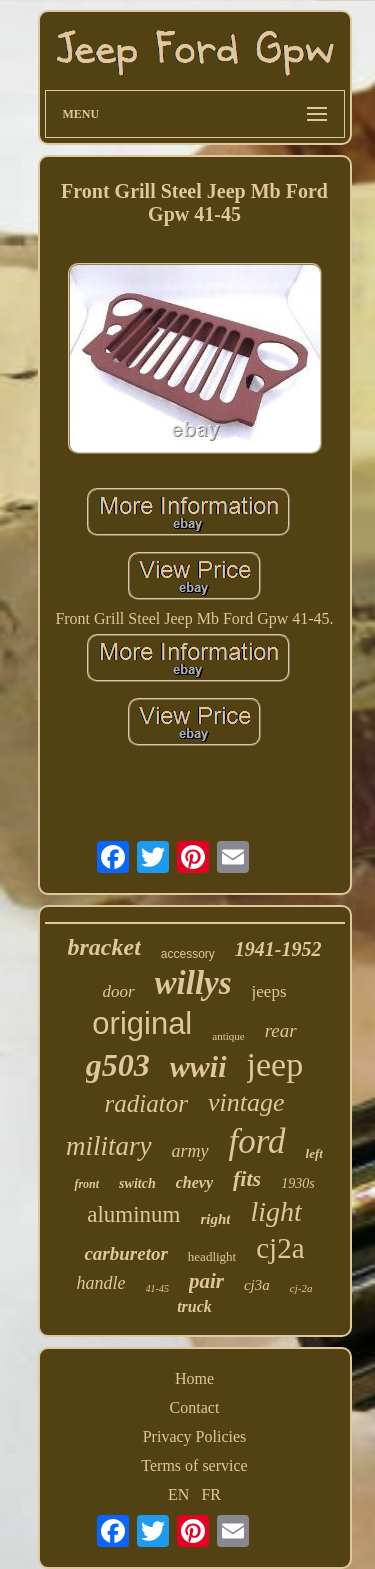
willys (193, 983)
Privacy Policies (195, 1436)
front (86, 1184)
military (109, 1146)
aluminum (133, 1214)
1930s (297, 1183)
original (142, 1023)
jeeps (269, 991)
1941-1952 (278, 949)
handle (101, 1283)
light (275, 1211)
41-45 (157, 1288)
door (118, 991)
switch (137, 1183)
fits (247, 1178)
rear (281, 1030)
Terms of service (194, 1465)
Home (194, 1378)
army (190, 1151)
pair (206, 1281)
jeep (275, 1064)
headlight (212, 1256)
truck (194, 1306)
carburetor (125, 1253)
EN (178, 1494)
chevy (194, 1182)
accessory (188, 954)
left (314, 1153)
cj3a (257, 1285)
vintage (246, 1102)
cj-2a (301, 1288)
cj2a (280, 1248)
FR (211, 1494)
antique (228, 1036)
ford (257, 1141)
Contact (195, 1407)
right (215, 1219)
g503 (118, 1065)
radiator (146, 1103)
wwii (198, 1066)
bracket (103, 947)
